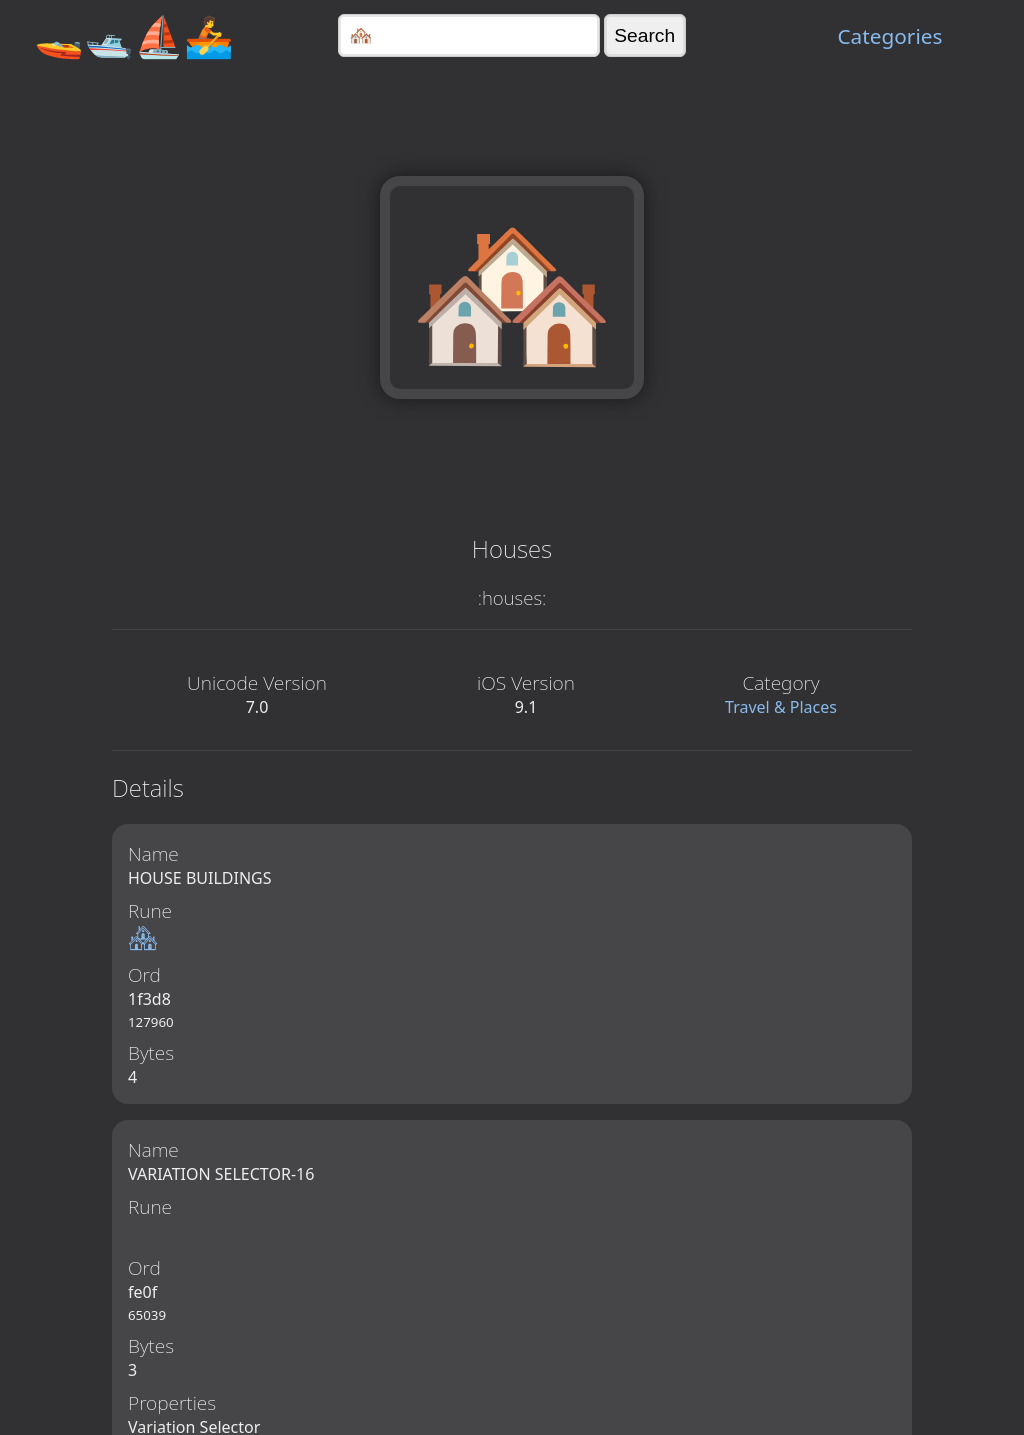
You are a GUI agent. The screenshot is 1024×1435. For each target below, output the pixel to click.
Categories (889, 36)
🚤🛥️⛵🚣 (134, 35)
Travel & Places (781, 707)
